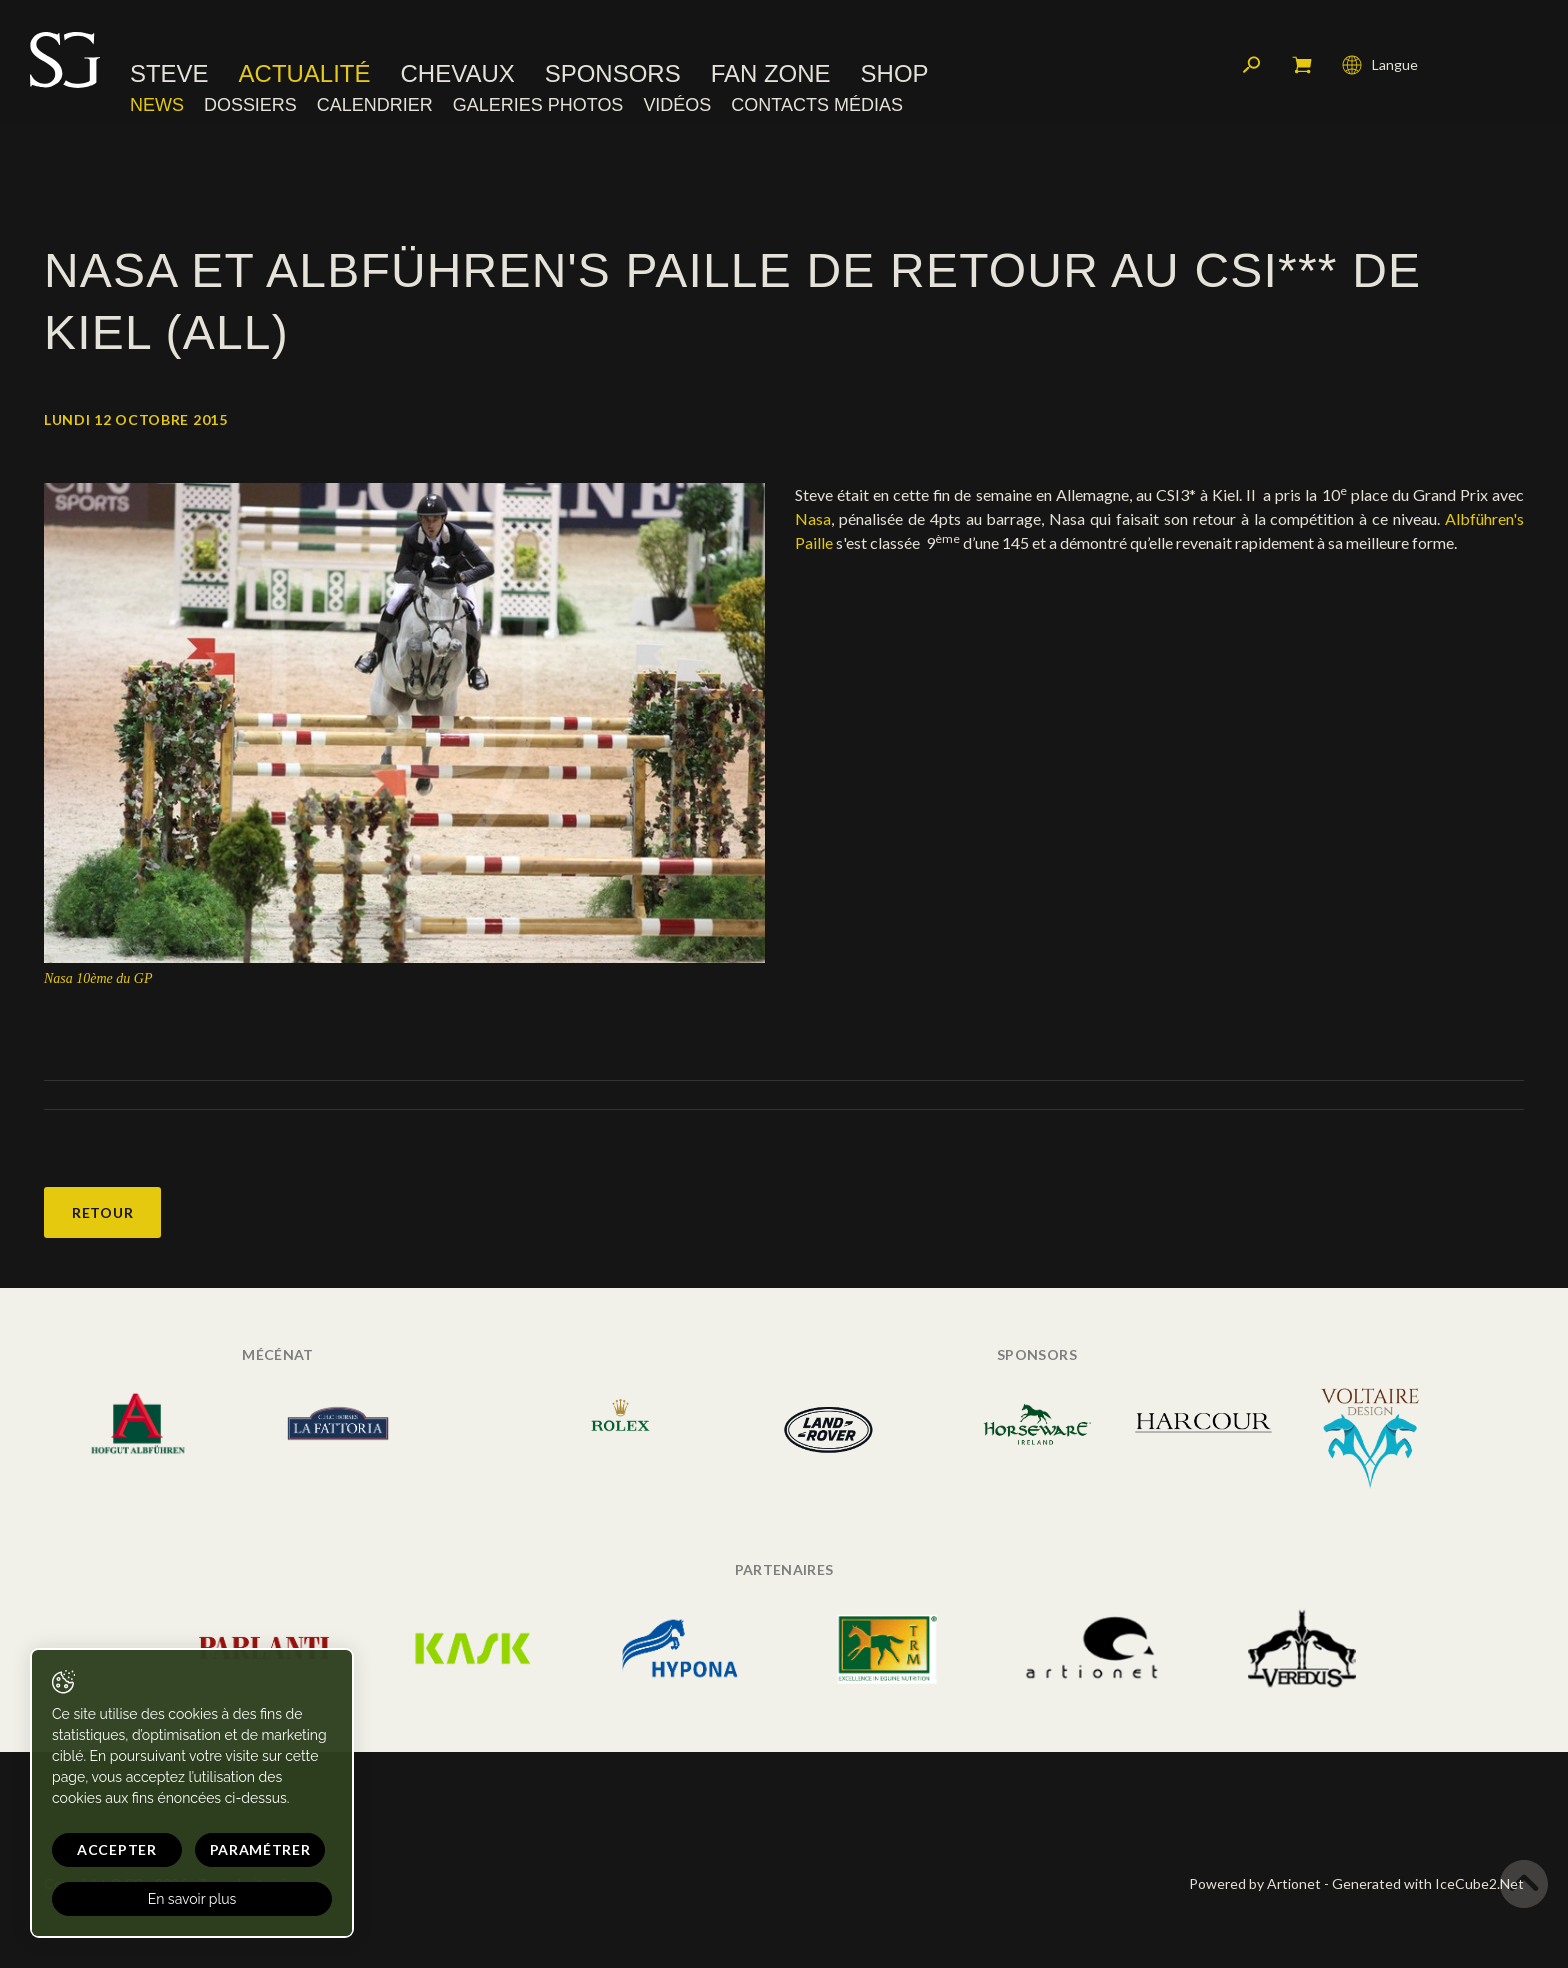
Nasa (813, 518)
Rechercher (1252, 65)
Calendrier (375, 105)
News (157, 105)
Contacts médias (817, 105)
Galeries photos (538, 105)
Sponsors (613, 75)
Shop (895, 75)
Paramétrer (260, 1849)
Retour (102, 1212)
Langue (1380, 65)
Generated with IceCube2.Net (1428, 1883)
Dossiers (250, 105)
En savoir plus (192, 1899)
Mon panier (1302, 65)
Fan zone (771, 75)
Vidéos (677, 105)
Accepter (117, 1849)
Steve (169, 75)
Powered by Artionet (1255, 1883)
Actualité (305, 75)
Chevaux (458, 75)
